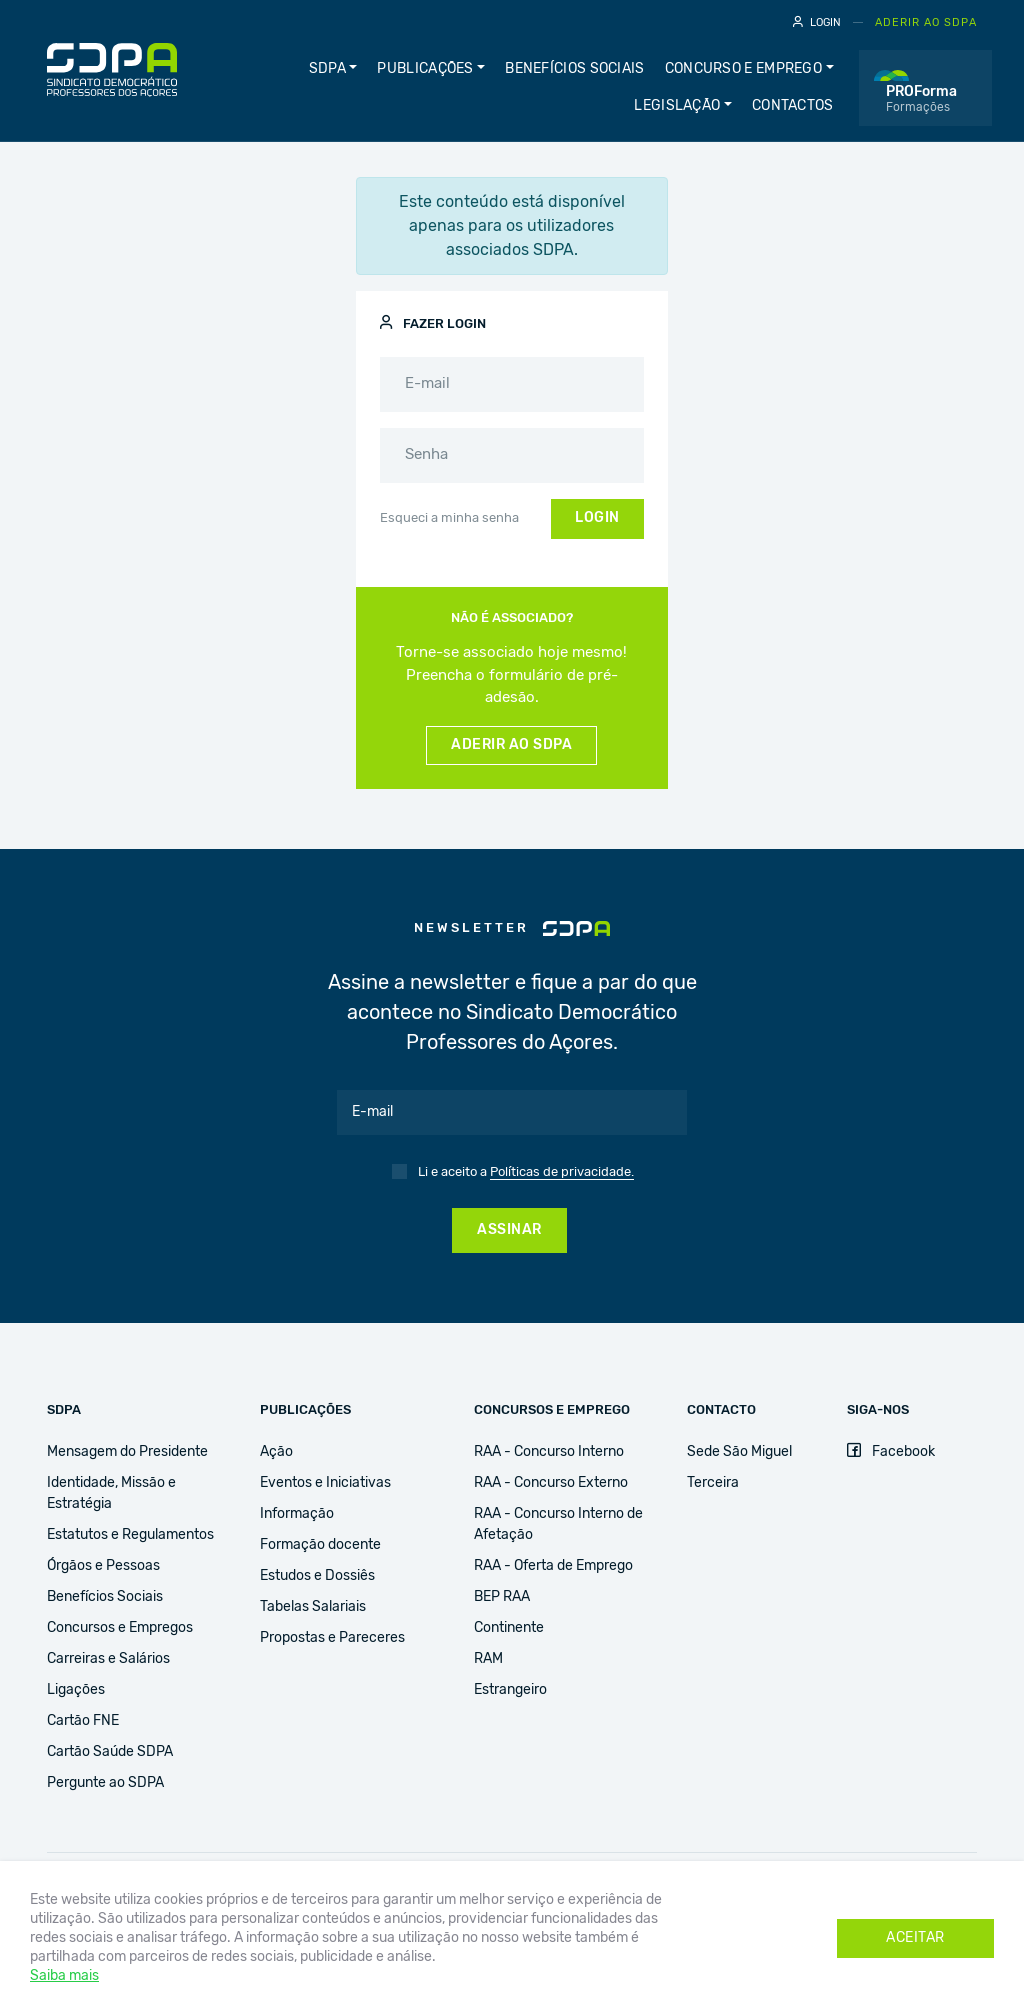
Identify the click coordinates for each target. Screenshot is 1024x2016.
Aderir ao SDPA (926, 22)
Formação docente (320, 1545)
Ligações (76, 1690)
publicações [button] (425, 69)
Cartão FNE (83, 1721)
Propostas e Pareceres (332, 1638)
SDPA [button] (327, 69)
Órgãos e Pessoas (103, 1566)
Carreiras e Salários (108, 1659)
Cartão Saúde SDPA (110, 1752)
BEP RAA (502, 1597)
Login (817, 22)
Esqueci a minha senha (449, 518)
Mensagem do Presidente (127, 1452)
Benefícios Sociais (574, 69)
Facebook (891, 1452)
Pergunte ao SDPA (105, 1783)
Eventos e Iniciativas (325, 1483)
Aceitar (915, 1938)
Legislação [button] (677, 106)
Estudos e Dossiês (317, 1576)
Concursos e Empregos (120, 1628)
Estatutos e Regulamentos (130, 1535)
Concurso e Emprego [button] (743, 69)
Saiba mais (64, 1976)
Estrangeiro (510, 1690)
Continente (509, 1628)
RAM (488, 1659)
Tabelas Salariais (313, 1607)
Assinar (509, 1230)
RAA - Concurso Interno (549, 1452)
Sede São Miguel (739, 1452)
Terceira (713, 1483)
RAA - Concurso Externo (551, 1483)
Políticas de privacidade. (562, 1172)
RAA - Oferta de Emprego (553, 1566)
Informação (297, 1514)
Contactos (793, 106)
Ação (276, 1452)
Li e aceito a (526, 1173)
